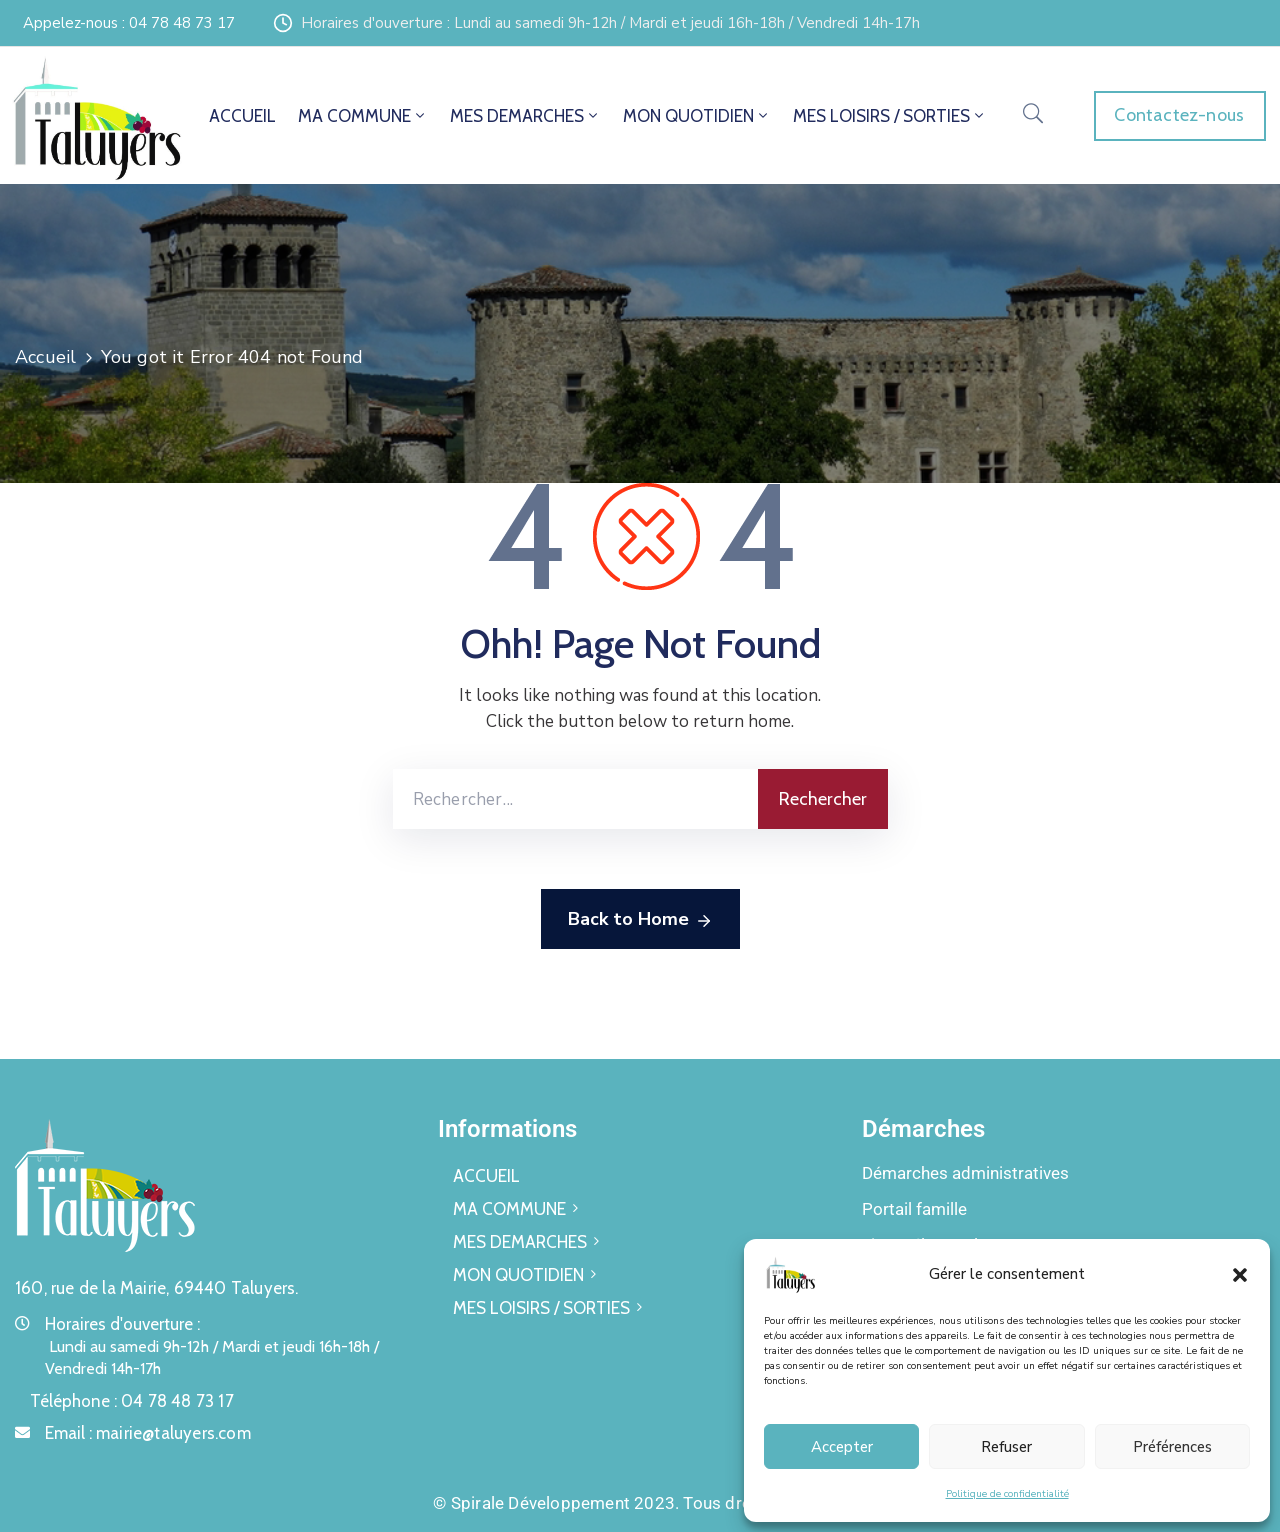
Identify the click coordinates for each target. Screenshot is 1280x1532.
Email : (148, 1433)
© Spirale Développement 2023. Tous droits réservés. (639, 1503)
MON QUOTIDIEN (697, 116)
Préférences (1172, 1447)
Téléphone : (132, 1401)
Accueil (45, 357)
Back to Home (640, 920)
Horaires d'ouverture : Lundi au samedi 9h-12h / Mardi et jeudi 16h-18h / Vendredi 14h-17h (610, 23)
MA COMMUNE (363, 116)
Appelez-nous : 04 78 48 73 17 (129, 23)
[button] (1240, 1274)
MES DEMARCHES (525, 116)
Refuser (1006, 1447)
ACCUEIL (242, 116)
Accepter (842, 1447)
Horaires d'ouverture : (122, 1324)
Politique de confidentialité (1007, 1494)
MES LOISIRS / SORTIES (890, 116)
